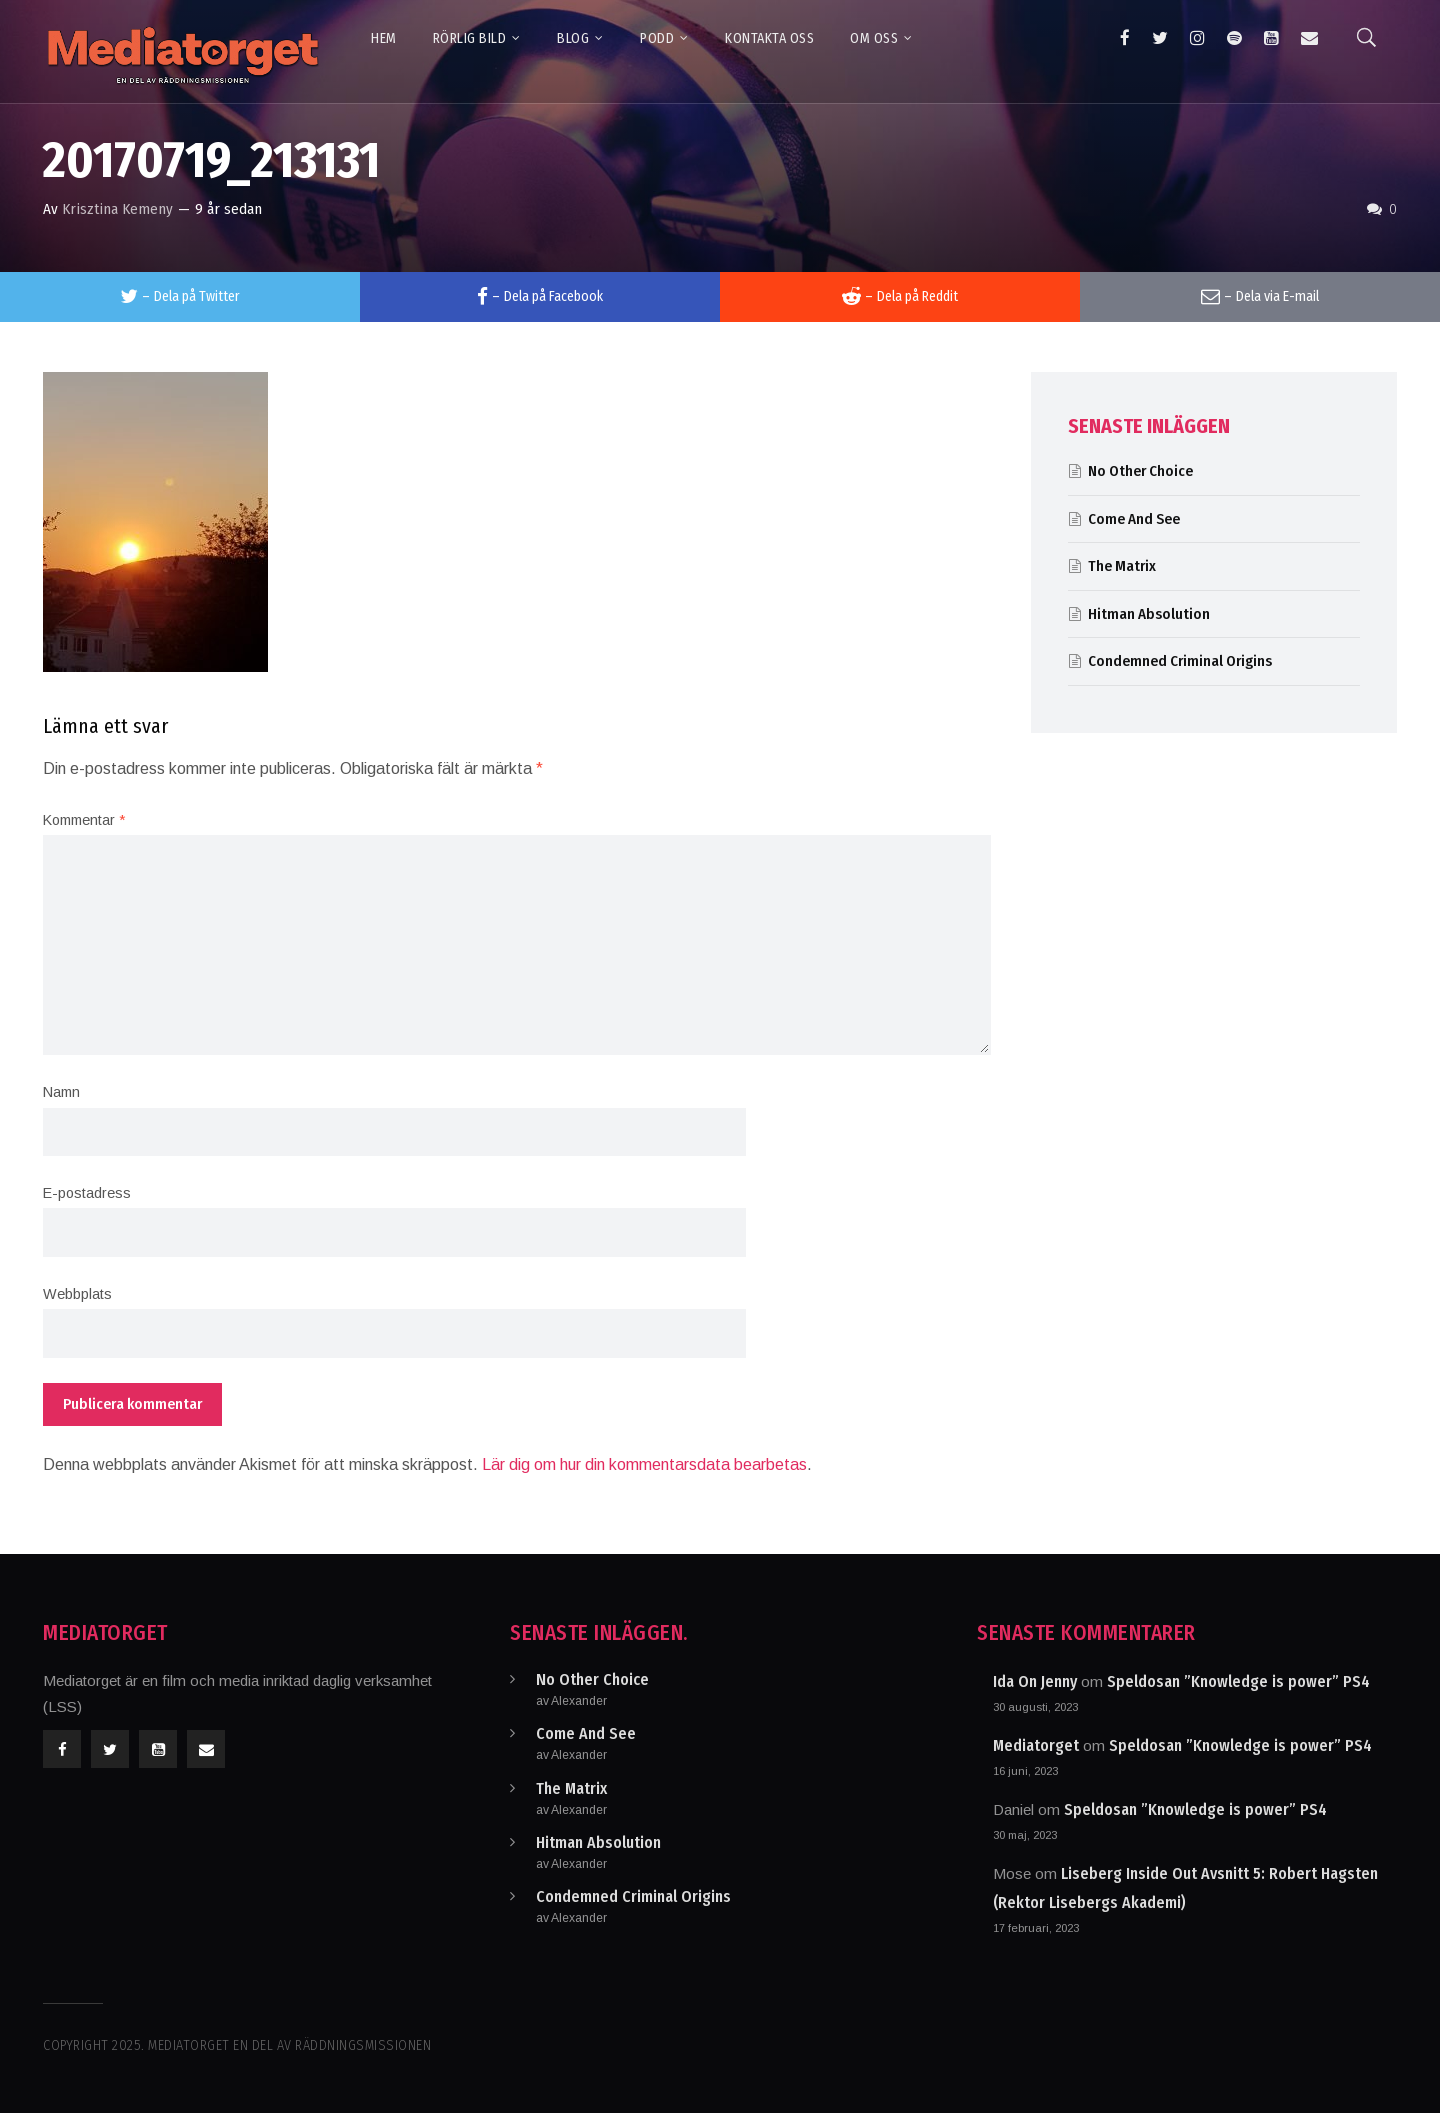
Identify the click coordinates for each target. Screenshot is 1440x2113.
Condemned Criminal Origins (1180, 661)
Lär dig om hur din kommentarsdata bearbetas (644, 1464)
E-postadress (87, 1193)
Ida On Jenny (1035, 1681)
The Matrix (1122, 566)
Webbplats (77, 1294)
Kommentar (84, 820)
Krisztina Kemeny (117, 209)
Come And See (1134, 519)
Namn (61, 1092)
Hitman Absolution (1149, 614)
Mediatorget (1036, 1745)
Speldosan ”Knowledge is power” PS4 (1238, 1681)
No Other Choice (1140, 471)
